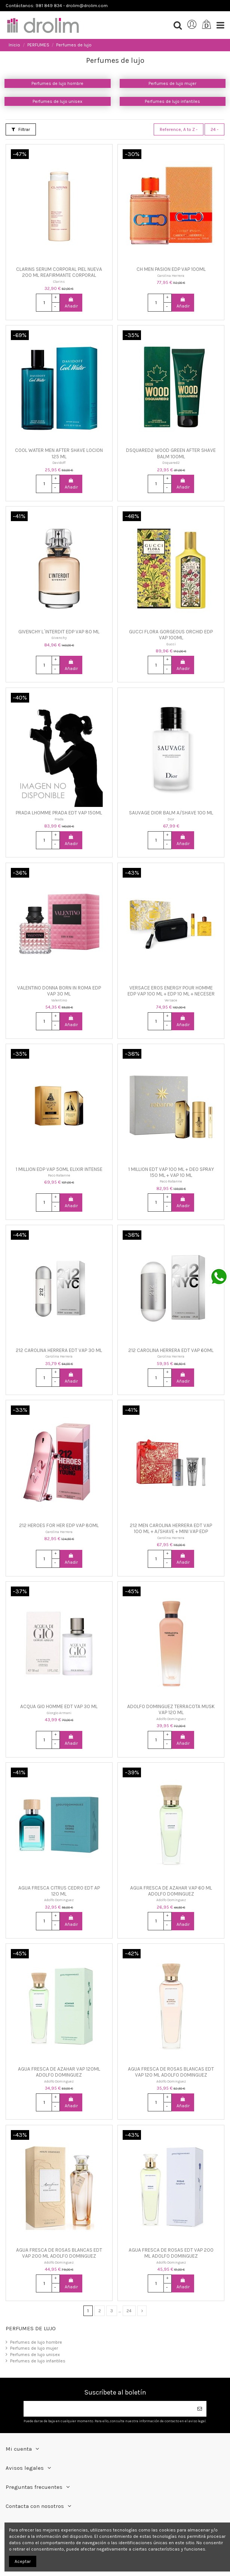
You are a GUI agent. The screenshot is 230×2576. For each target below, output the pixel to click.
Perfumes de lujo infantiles (172, 101)
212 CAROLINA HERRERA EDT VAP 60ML (171, 1350)
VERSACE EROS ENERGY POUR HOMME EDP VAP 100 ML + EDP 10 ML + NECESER (171, 991)
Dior (171, 819)
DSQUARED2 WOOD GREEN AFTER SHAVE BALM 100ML (171, 453)
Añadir (71, 303)
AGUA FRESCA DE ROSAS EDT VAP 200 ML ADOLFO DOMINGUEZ (171, 2253)
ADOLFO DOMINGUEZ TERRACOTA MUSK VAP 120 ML (171, 1709)
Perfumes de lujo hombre (57, 83)
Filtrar (21, 129)
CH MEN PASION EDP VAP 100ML (171, 269)
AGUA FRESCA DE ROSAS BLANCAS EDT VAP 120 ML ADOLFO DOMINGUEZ (171, 2072)
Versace (171, 1000)
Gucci (171, 644)
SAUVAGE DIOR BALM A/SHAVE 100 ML (171, 813)
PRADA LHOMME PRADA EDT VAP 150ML (59, 813)
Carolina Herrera (170, 275)
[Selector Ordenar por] (178, 129)
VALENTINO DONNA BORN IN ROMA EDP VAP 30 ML (59, 991)
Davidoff (58, 463)
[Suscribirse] (199, 2409)
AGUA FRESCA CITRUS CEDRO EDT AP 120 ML (59, 1891)
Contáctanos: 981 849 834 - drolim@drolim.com (57, 5)
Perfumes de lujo (31, 2328)
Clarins (59, 281)
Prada (59, 819)
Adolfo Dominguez (171, 1719)
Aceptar (23, 2561)
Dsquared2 (171, 463)
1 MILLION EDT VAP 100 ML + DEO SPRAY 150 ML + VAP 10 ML (171, 1172)
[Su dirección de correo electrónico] (108, 2409)
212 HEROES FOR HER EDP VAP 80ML (59, 1525)
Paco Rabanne (59, 1175)
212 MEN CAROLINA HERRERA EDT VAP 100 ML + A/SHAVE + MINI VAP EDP (171, 1528)
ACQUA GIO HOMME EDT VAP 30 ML (59, 1706)
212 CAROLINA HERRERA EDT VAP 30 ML (59, 1350)
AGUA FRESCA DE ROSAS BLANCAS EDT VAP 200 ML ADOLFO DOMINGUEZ (59, 2253)
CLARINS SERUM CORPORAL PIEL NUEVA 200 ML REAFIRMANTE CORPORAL (59, 272)
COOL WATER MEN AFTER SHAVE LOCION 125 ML (59, 453)
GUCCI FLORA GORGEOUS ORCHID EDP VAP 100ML (171, 634)
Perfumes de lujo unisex (57, 101)
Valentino (59, 1000)
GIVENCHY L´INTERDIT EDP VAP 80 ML (58, 631)
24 (214, 129)
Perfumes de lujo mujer (172, 83)
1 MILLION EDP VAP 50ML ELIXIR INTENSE (59, 1169)
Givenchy (59, 638)
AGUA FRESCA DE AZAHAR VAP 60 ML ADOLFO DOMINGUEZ (171, 1891)
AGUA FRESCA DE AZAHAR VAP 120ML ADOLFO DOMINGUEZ (59, 2072)
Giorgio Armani (59, 1713)
